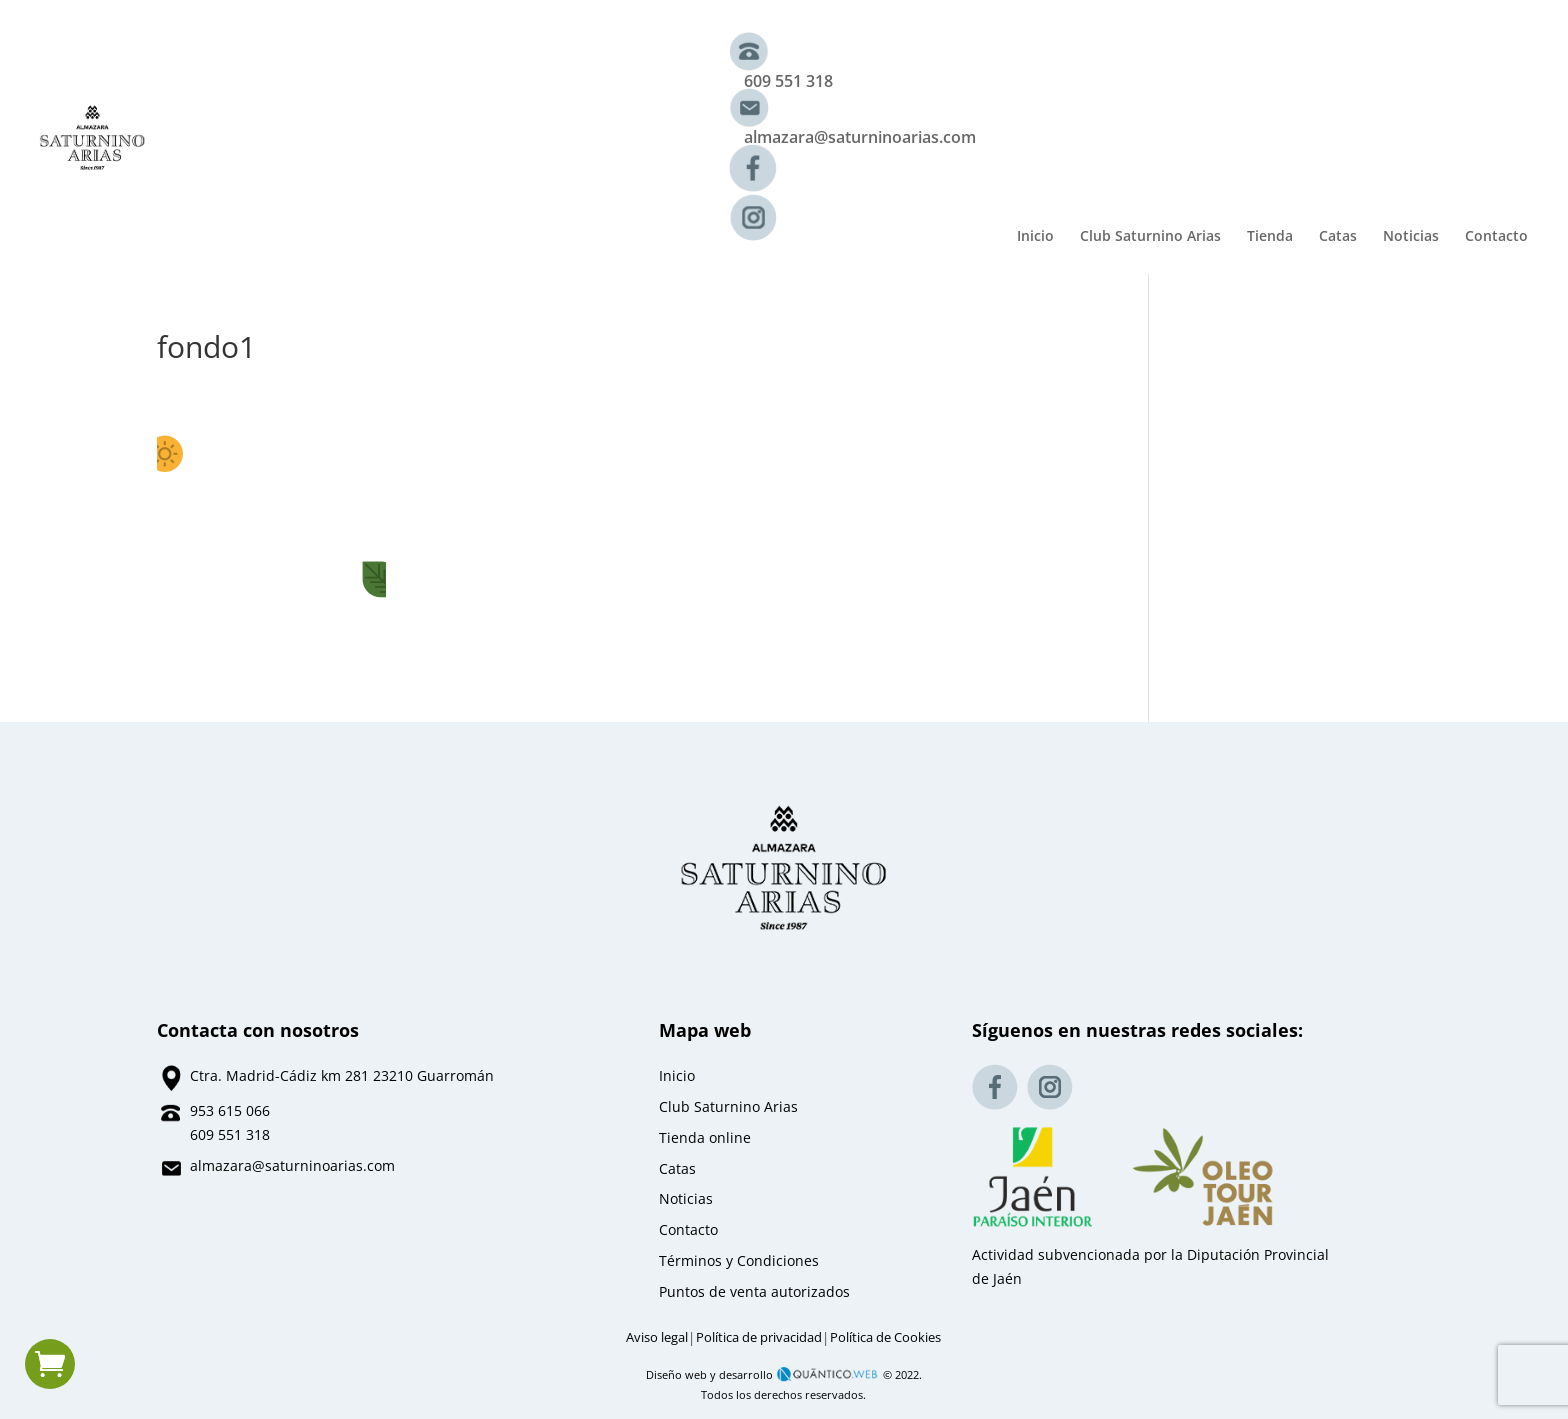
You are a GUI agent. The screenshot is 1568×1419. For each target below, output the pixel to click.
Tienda (1270, 237)
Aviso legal (657, 1337)
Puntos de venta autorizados (754, 1291)
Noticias (1411, 237)
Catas (1338, 237)
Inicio (1035, 237)
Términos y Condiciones (739, 1260)
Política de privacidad (759, 1337)
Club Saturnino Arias (1150, 237)
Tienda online (705, 1137)
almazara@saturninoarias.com (860, 137)
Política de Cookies (885, 1337)
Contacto (1496, 237)
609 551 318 (788, 81)
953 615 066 (230, 1110)
